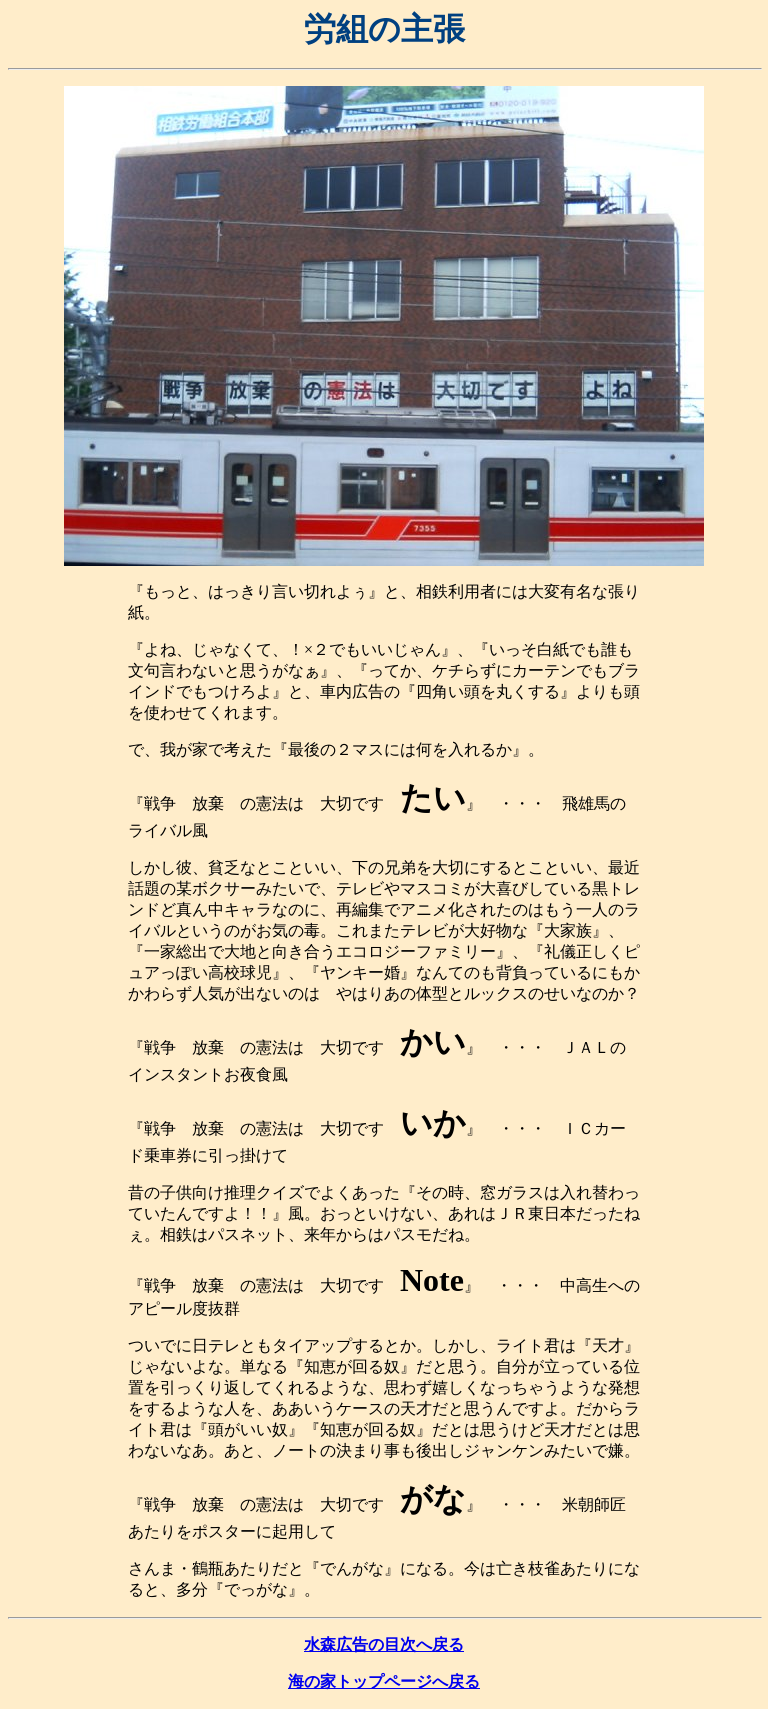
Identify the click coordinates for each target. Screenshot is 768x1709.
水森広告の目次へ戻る (384, 1644)
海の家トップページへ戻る (384, 1681)
